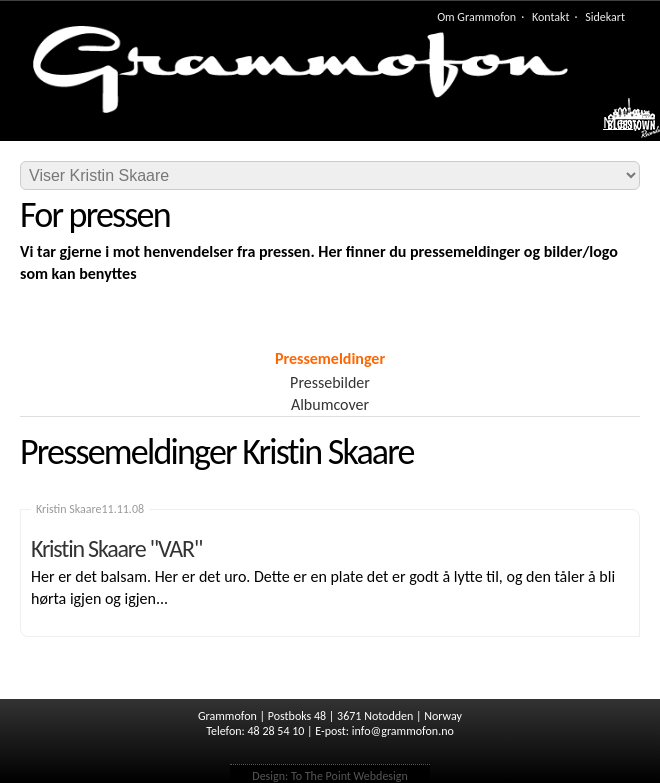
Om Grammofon (476, 17)
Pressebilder (330, 382)
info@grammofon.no (403, 731)
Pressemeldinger (330, 358)
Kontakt (551, 17)
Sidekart (605, 17)
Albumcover (330, 404)
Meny (621, 123)
